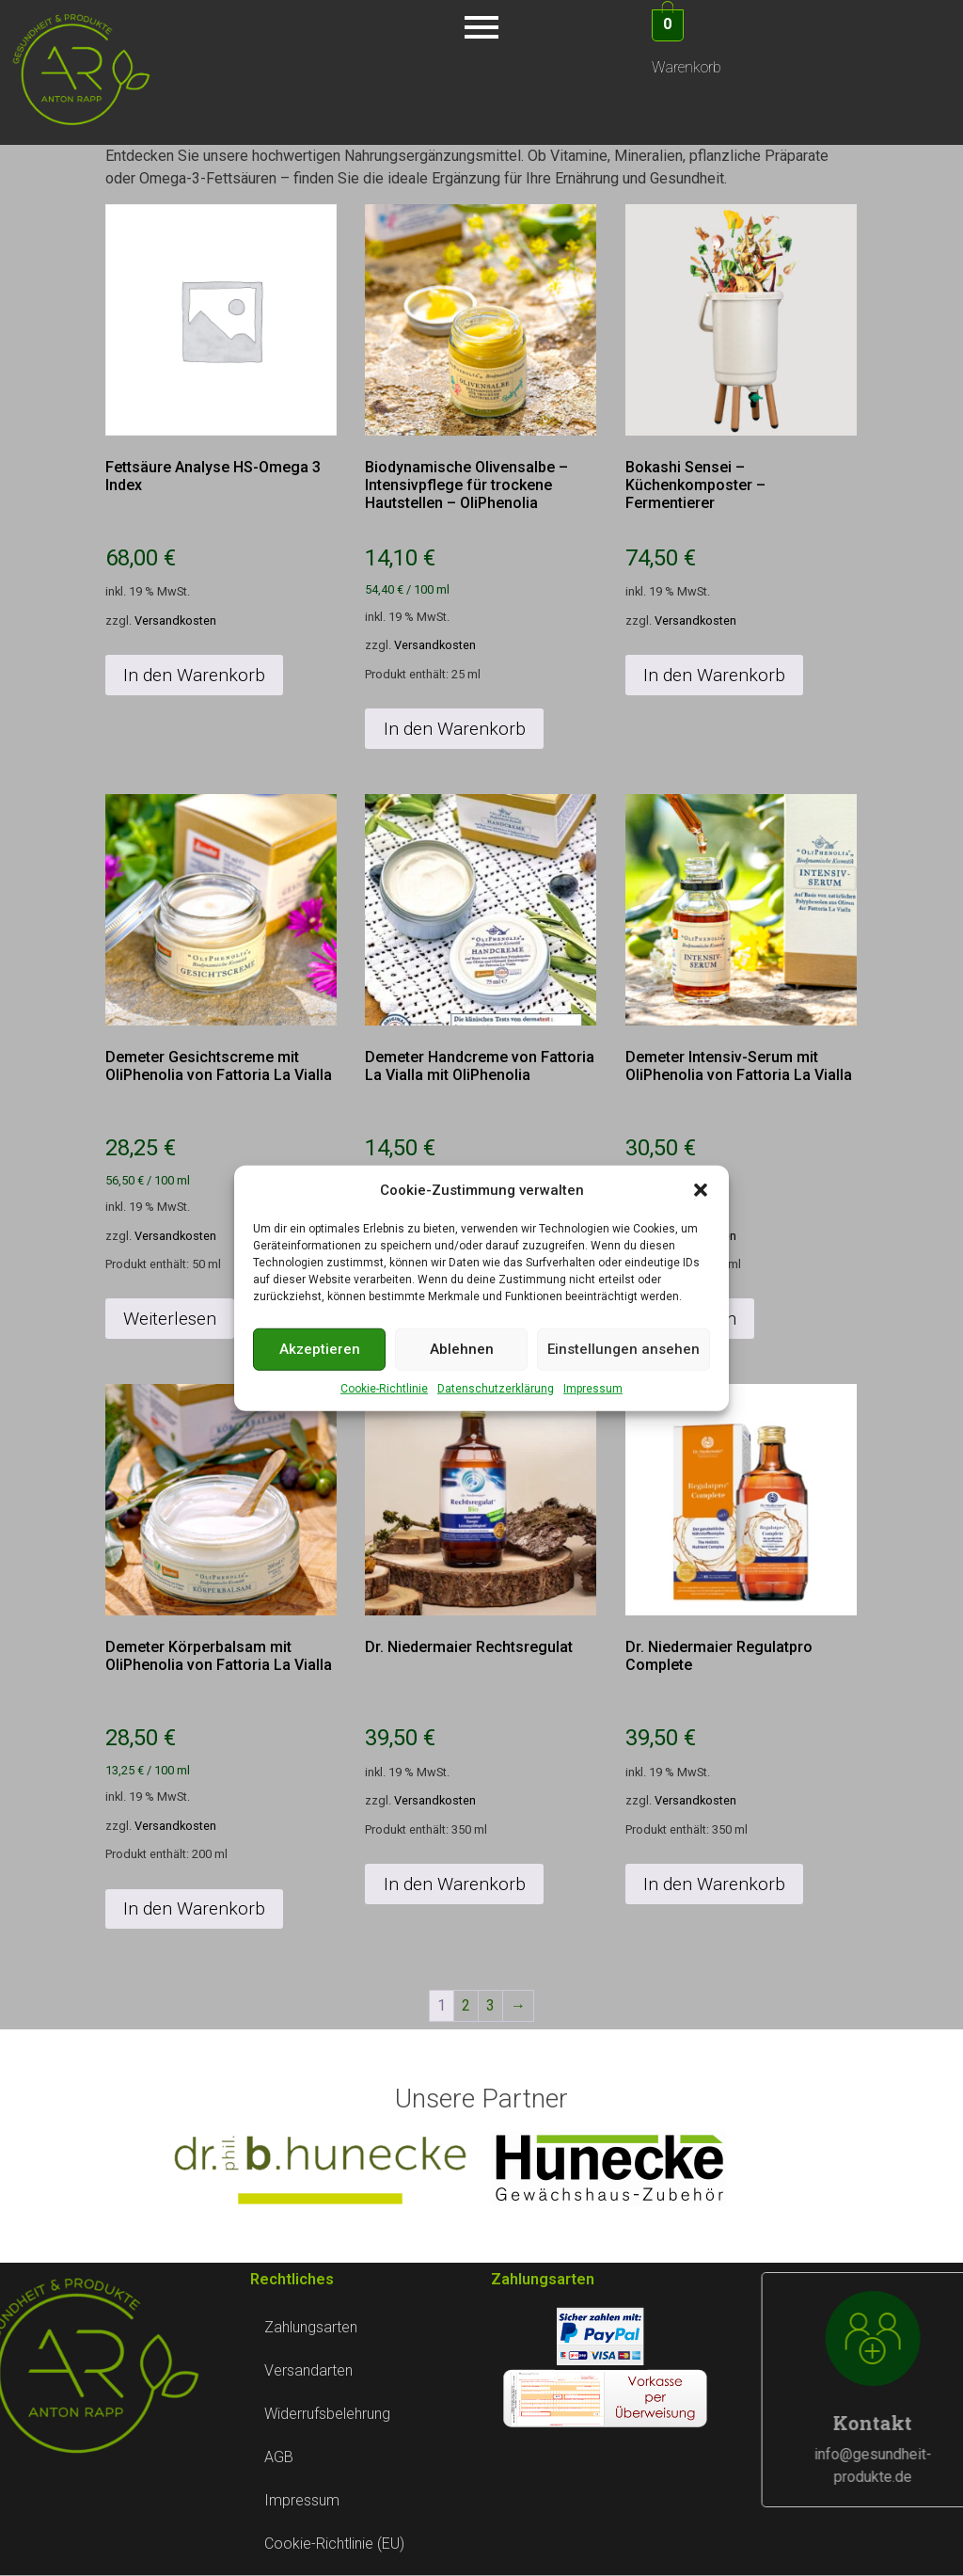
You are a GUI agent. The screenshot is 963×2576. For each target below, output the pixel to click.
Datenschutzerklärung (495, 1387)
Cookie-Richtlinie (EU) (334, 2543)
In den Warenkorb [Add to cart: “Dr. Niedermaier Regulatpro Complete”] (714, 1884)
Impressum (593, 1387)
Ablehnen (462, 1349)
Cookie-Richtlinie (384, 1387)
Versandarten (308, 2370)
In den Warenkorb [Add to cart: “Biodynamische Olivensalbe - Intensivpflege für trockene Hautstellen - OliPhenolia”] (455, 728)
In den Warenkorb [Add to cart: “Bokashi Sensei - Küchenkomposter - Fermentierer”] (714, 675)
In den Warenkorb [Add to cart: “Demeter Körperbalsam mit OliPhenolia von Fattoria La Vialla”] (194, 1908)
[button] (700, 1190)
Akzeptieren (319, 1349)
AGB (278, 2457)
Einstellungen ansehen (623, 1349)
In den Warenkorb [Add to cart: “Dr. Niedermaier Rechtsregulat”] (455, 1884)
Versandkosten (175, 620)
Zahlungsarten (310, 2327)
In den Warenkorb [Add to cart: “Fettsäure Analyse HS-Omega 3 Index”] (194, 675)
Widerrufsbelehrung (327, 2414)
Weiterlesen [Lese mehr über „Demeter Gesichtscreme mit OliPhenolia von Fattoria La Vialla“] (169, 1318)
